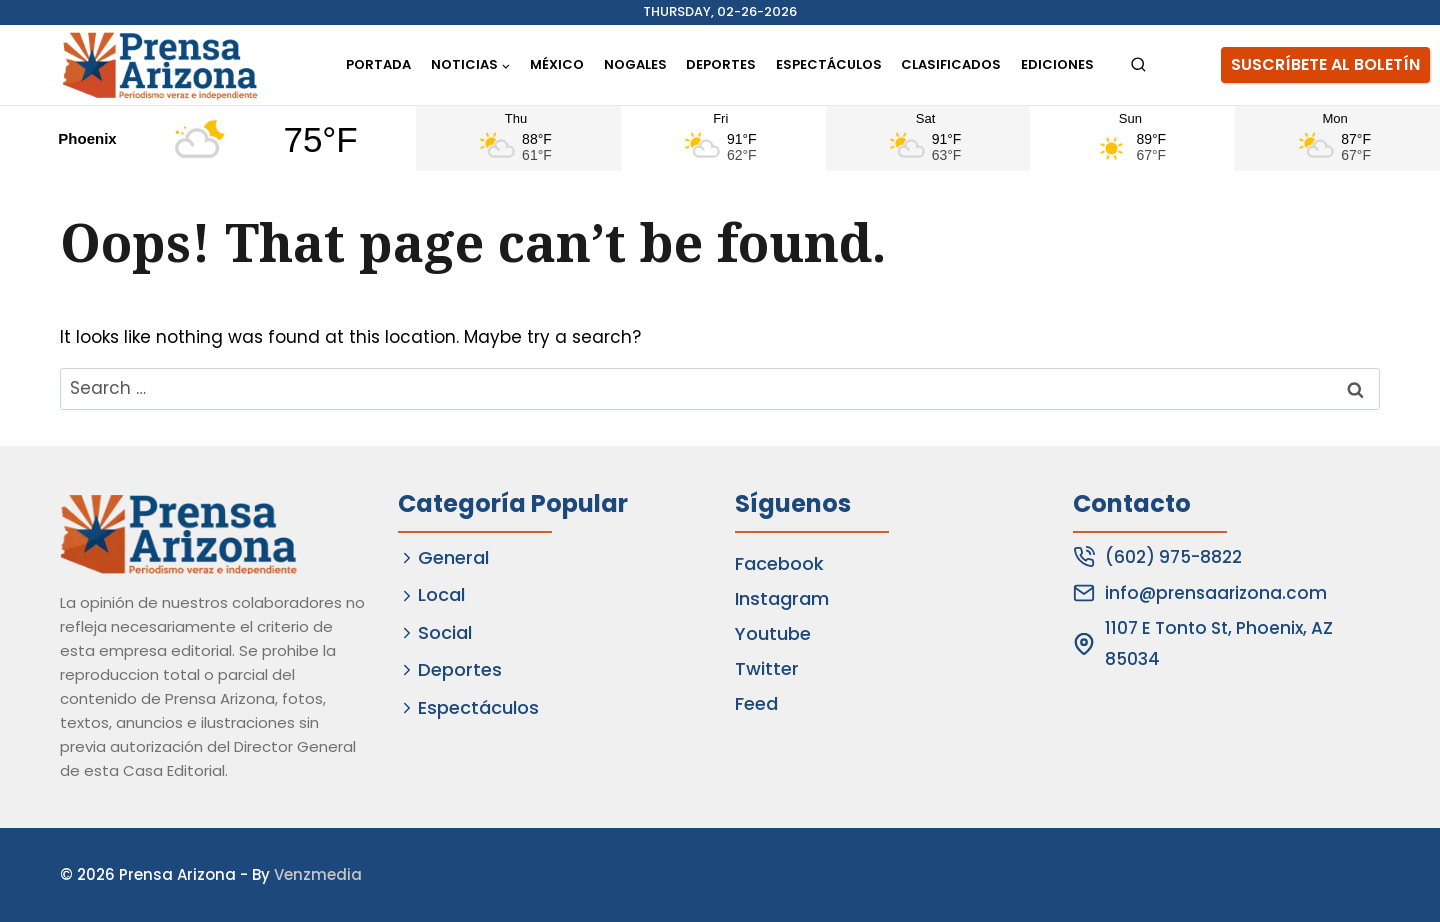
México (557, 64)
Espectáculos (829, 64)
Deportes (721, 64)
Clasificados (951, 64)
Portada (378, 64)
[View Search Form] (1138, 65)
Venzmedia (318, 874)
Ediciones (1057, 64)
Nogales (635, 64)
